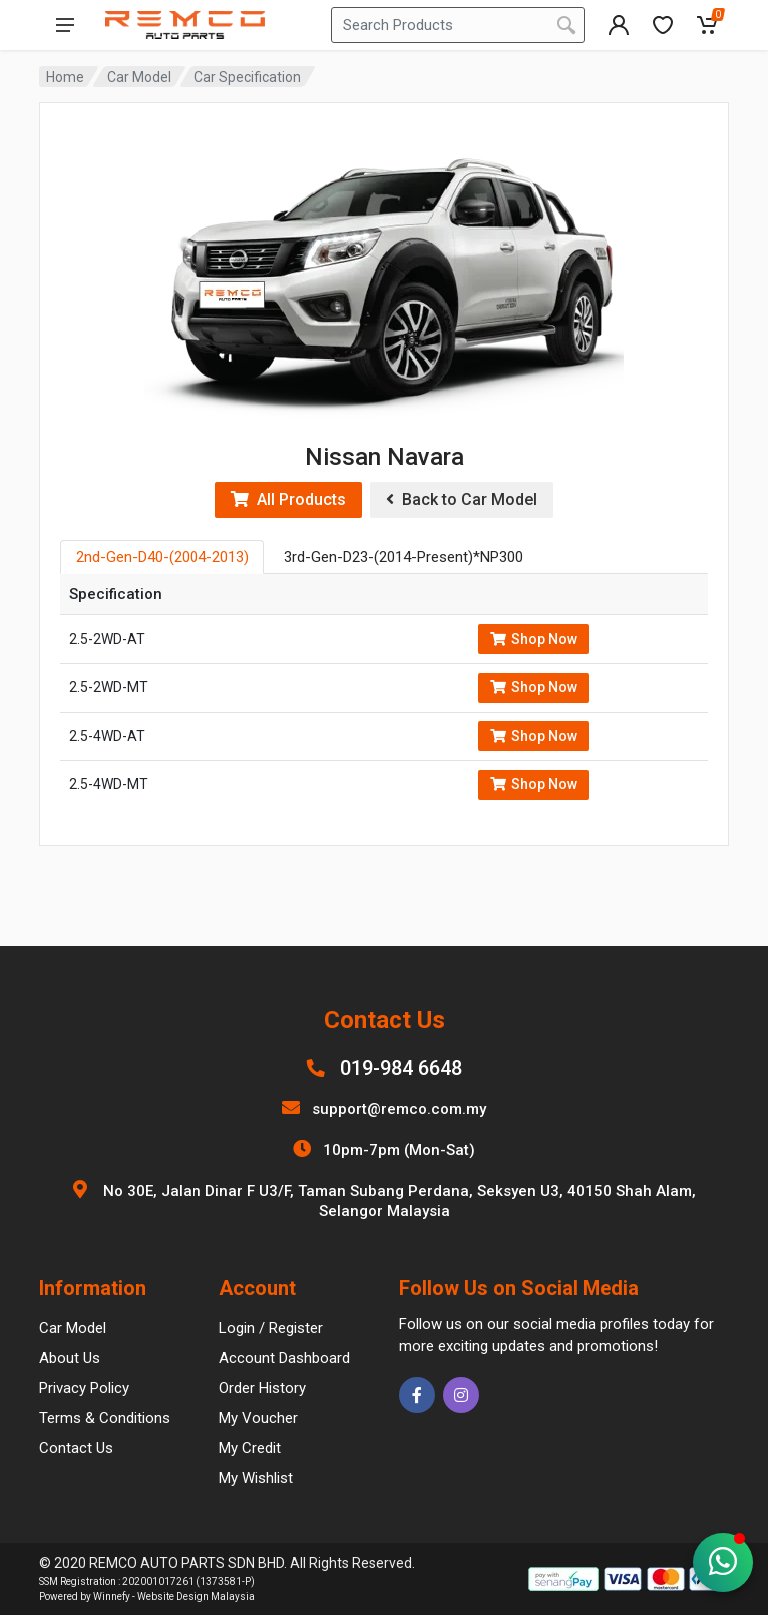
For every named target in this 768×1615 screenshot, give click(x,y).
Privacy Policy (84, 1388)
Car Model (139, 77)
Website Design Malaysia (196, 1596)
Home (65, 77)
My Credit (250, 1448)
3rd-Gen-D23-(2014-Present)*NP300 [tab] (403, 557)
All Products (288, 499)
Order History (262, 1388)
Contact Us (76, 1448)
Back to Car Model (461, 499)
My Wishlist (256, 1478)
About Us (69, 1358)
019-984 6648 (401, 1068)
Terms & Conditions (104, 1418)
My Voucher (258, 1418)
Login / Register (271, 1328)
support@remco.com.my (399, 1109)
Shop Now (533, 639)
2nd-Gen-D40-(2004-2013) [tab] (162, 557)
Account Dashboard (284, 1358)
